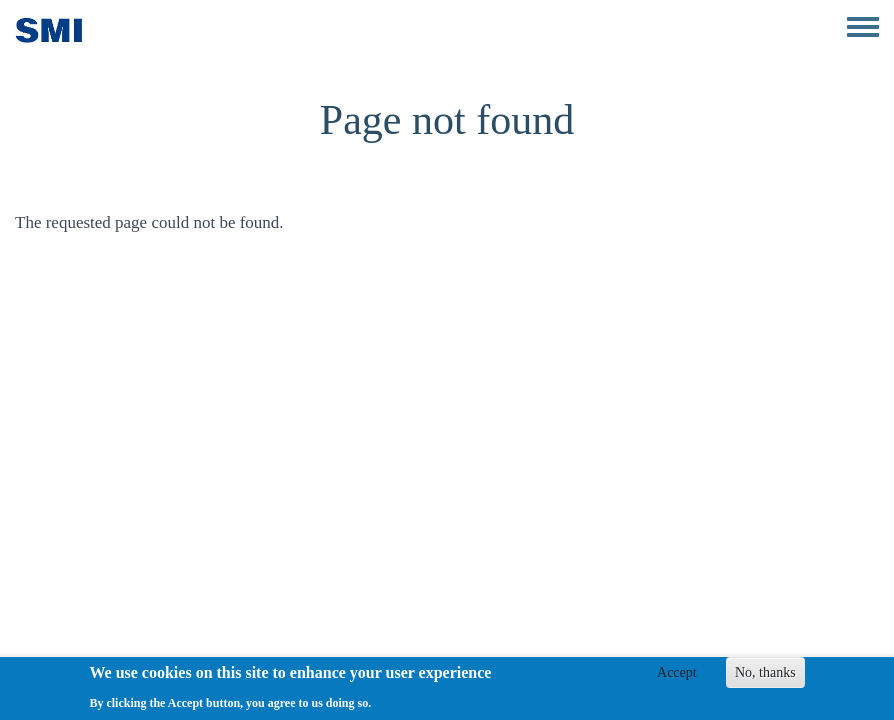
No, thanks (765, 676)
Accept (677, 676)
